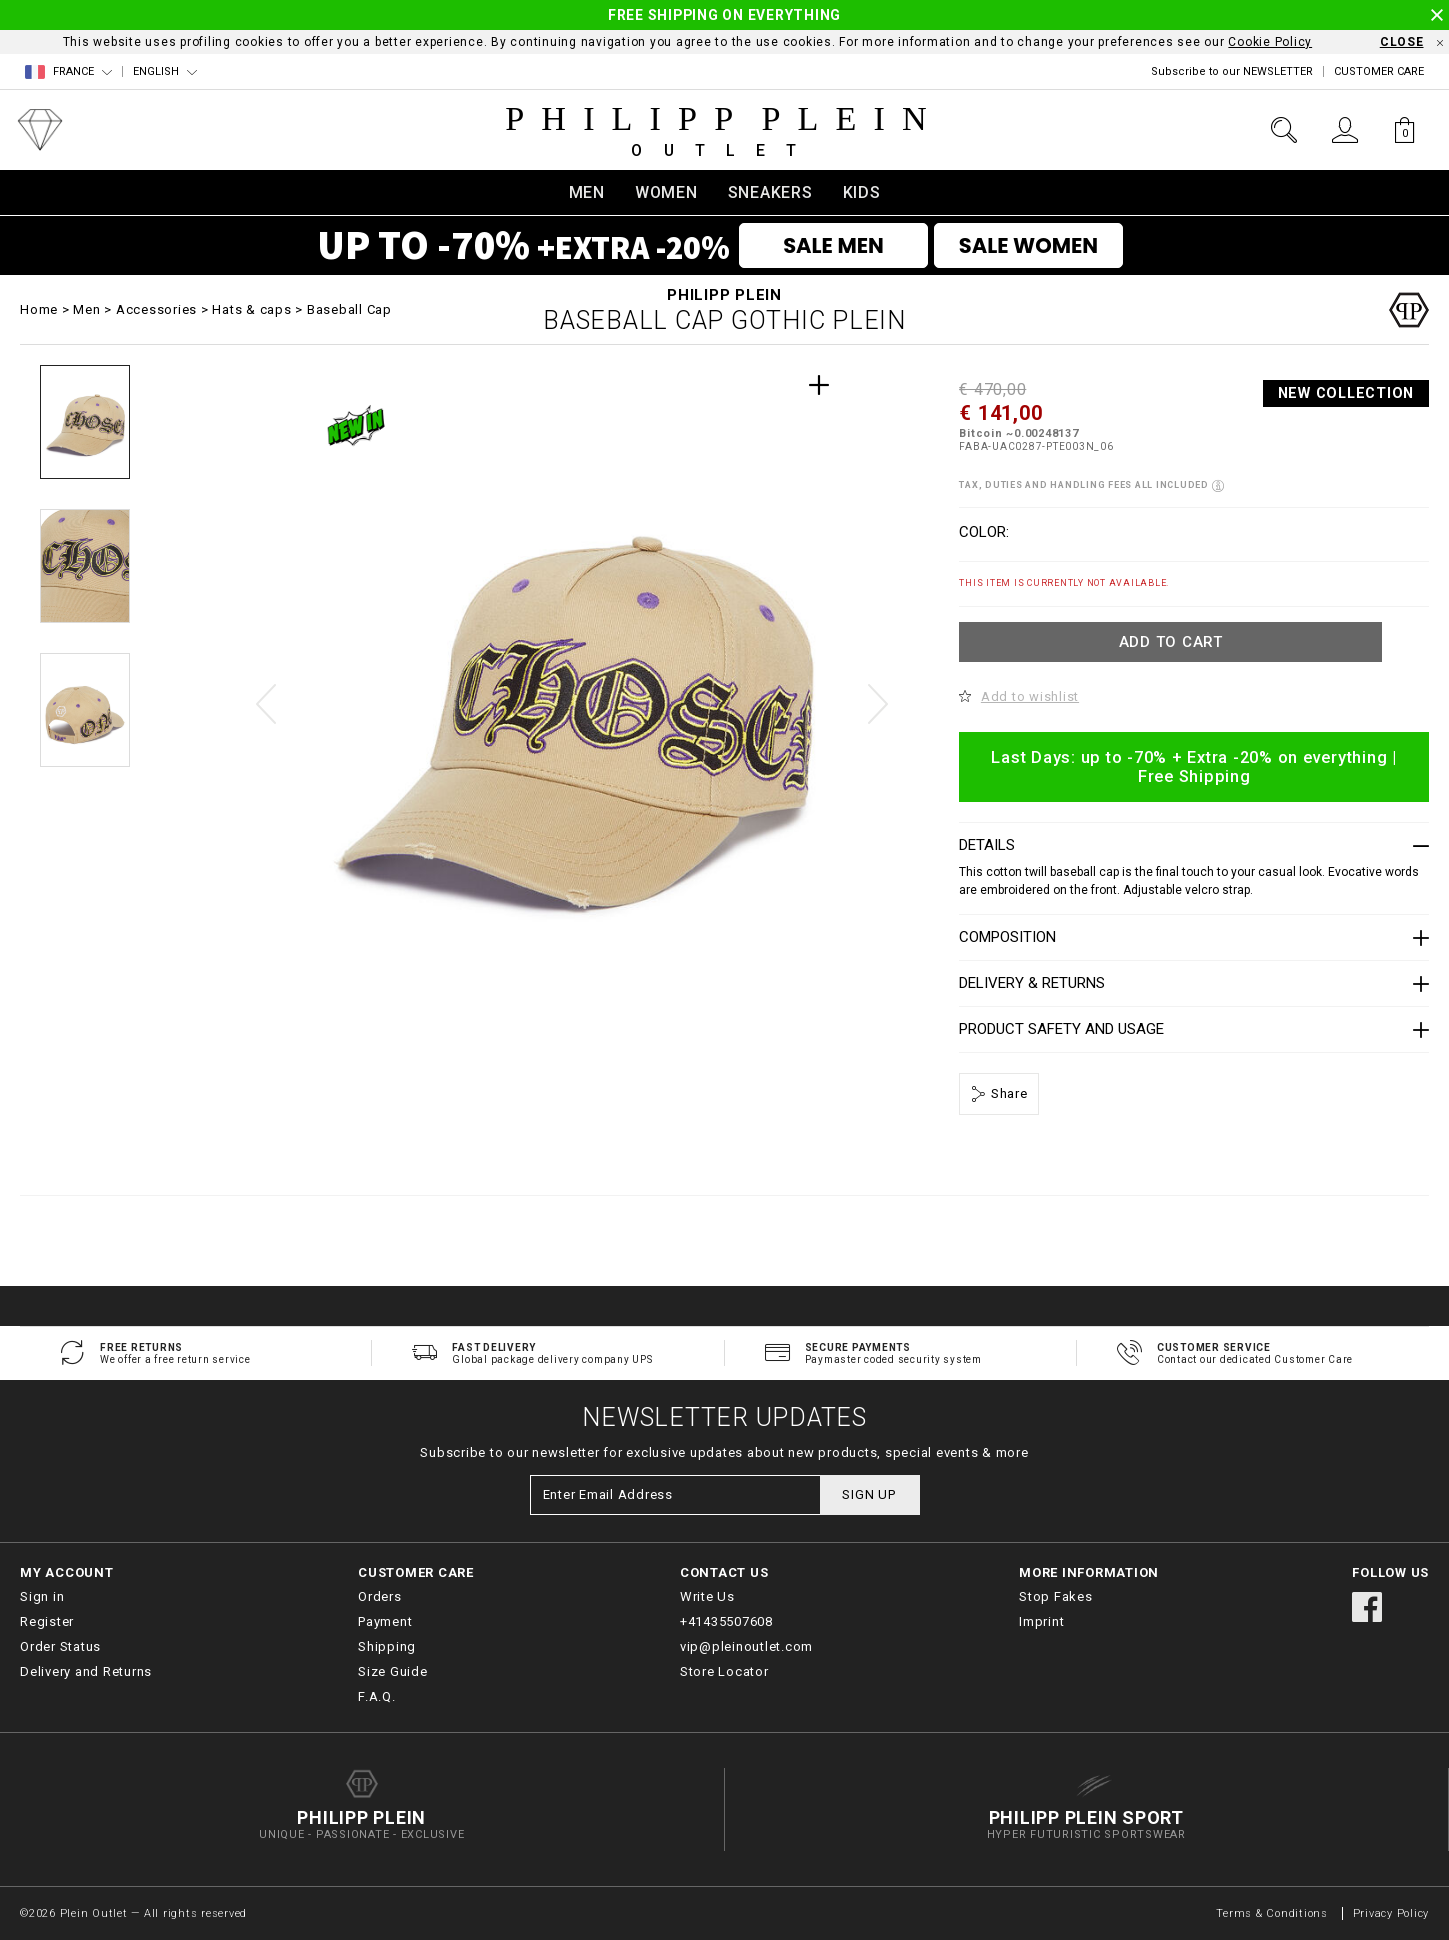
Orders (380, 1596)
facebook (1367, 1607)
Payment (385, 1621)
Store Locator (724, 1671)
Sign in (42, 1596)
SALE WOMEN (1028, 245)
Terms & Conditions (1273, 1913)
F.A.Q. (377, 1696)
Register (47, 1621)
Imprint (1041, 1621)
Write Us (707, 1596)
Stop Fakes (1056, 1596)
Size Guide (393, 1671)
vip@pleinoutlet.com (746, 1646)
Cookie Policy (1270, 42)
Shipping (387, 1646)
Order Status (60, 1646)
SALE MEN (833, 245)
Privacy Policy (1391, 1913)
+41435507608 (726, 1621)
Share (1007, 1093)
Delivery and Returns (86, 1671)
